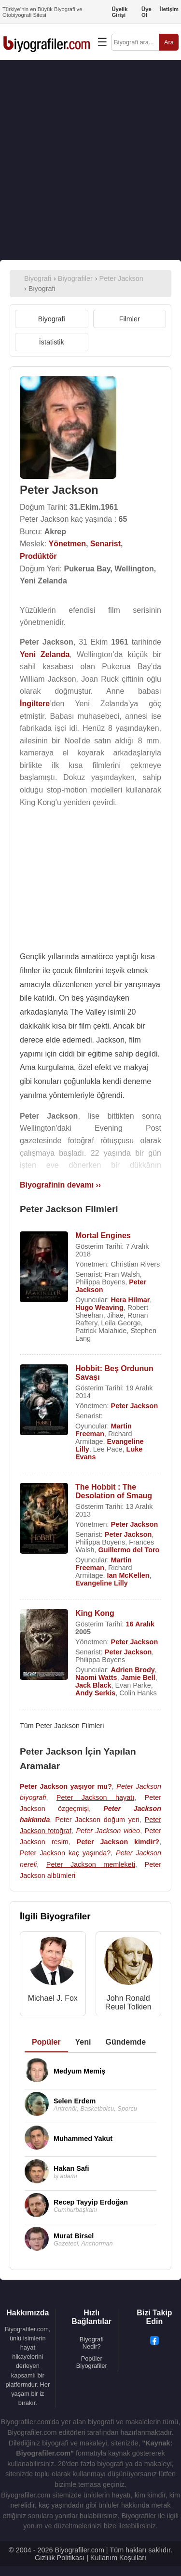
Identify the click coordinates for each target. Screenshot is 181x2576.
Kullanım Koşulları (118, 2558)
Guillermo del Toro (128, 1550)
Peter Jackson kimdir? (118, 1842)
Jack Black (93, 1685)
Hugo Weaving (99, 1307)
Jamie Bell (138, 1677)
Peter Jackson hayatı (95, 1797)
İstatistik (51, 342)
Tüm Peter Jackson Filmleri (62, 1726)
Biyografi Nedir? (92, 2343)
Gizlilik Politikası (59, 2558)
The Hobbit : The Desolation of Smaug (113, 1491)
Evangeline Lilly (101, 1583)
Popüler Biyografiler (91, 2362)
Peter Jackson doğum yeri (97, 1819)
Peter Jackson (134, 1406)
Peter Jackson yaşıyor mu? (66, 1786)
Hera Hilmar (130, 1300)
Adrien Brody (133, 1670)
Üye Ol (146, 12)
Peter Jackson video (108, 1831)
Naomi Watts (96, 1677)
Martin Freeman (103, 1430)
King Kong (94, 1613)
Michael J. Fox (53, 1998)
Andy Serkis (95, 1693)
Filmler (129, 319)
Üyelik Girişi (119, 12)
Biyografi (51, 319)
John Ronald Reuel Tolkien (128, 2002)
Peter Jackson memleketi (90, 1864)
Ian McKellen (128, 1575)
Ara (169, 42)
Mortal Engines (103, 1235)
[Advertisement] (90, 160)
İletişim (169, 9)
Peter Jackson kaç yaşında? (65, 1853)
